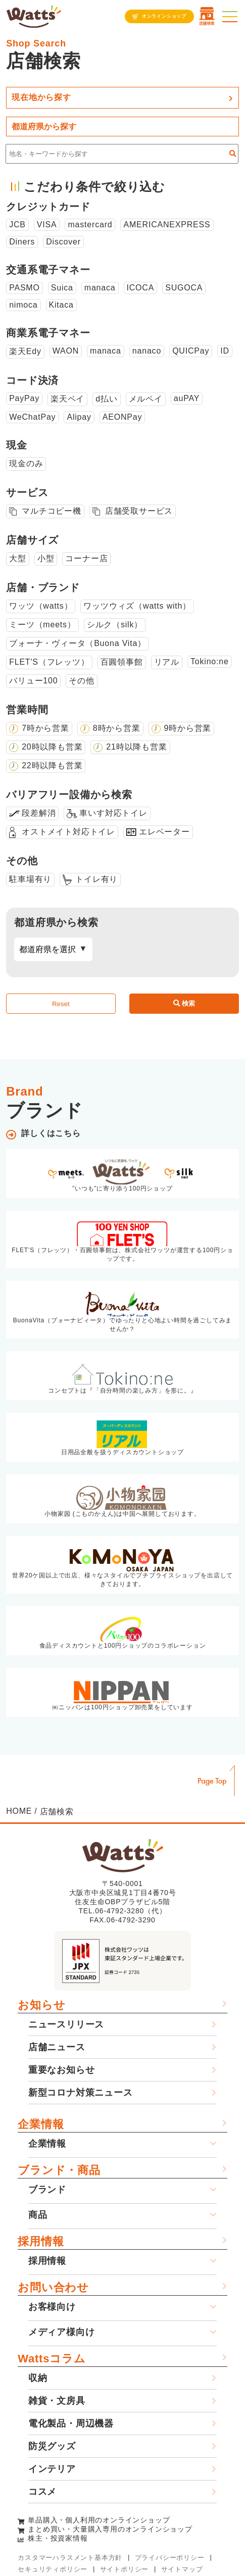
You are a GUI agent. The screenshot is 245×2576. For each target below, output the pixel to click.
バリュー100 (33, 680)
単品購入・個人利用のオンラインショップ (99, 2520)
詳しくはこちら (51, 1133)
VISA (47, 224)
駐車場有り (30, 879)
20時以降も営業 (52, 746)
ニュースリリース (66, 2024)
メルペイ (146, 398)
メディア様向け (61, 2332)
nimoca (23, 305)
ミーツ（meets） (42, 624)
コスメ (42, 2492)
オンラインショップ (164, 16)
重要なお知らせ (61, 2070)
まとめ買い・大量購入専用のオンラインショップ (110, 2529)
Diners (22, 241)
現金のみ (26, 463)
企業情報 (41, 2124)
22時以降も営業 (52, 765)
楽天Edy (25, 351)
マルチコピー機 (51, 511)
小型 (46, 558)
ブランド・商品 (59, 2170)
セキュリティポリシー (52, 2569)
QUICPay (190, 350)
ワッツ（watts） (40, 606)
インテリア (52, 2469)
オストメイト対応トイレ (68, 831)
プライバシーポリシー (170, 2557)
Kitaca (61, 305)
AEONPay (122, 417)
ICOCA (141, 287)
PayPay (24, 398)
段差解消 (39, 813)
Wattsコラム (51, 2358)
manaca (100, 287)
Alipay (79, 417)
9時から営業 (188, 728)
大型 (17, 558)
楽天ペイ (67, 398)
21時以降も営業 (136, 746)
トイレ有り (96, 879)
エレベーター (164, 831)
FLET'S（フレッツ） (49, 662)
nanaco (146, 350)
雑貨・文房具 (56, 2401)
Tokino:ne (209, 661)
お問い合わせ (53, 2287)
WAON (66, 350)
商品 (37, 2215)
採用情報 (41, 2241)
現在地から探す (41, 97)
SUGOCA (184, 287)
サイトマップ (182, 2569)
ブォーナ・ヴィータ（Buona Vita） (77, 643)
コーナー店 (86, 558)
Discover (63, 241)
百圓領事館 (122, 662)
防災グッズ (52, 2446)
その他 (81, 680)
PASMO (24, 287)
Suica (62, 287)
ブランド (47, 2190)
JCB (17, 224)
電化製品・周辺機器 (71, 2423)
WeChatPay (32, 417)
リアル (166, 662)
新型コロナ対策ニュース (80, 2093)
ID (224, 350)
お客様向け (52, 2307)
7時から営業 (45, 728)
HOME (19, 1811)
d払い (106, 398)
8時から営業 (116, 728)
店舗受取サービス (139, 511)
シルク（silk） (114, 624)
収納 (37, 2378)
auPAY (187, 398)
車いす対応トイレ (113, 813)
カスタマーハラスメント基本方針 (70, 2557)
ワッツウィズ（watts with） (137, 606)
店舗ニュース (56, 2047)
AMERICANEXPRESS (166, 224)
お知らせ (41, 2005)
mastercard (90, 224)
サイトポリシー (124, 2569)
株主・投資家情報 (57, 2538)
